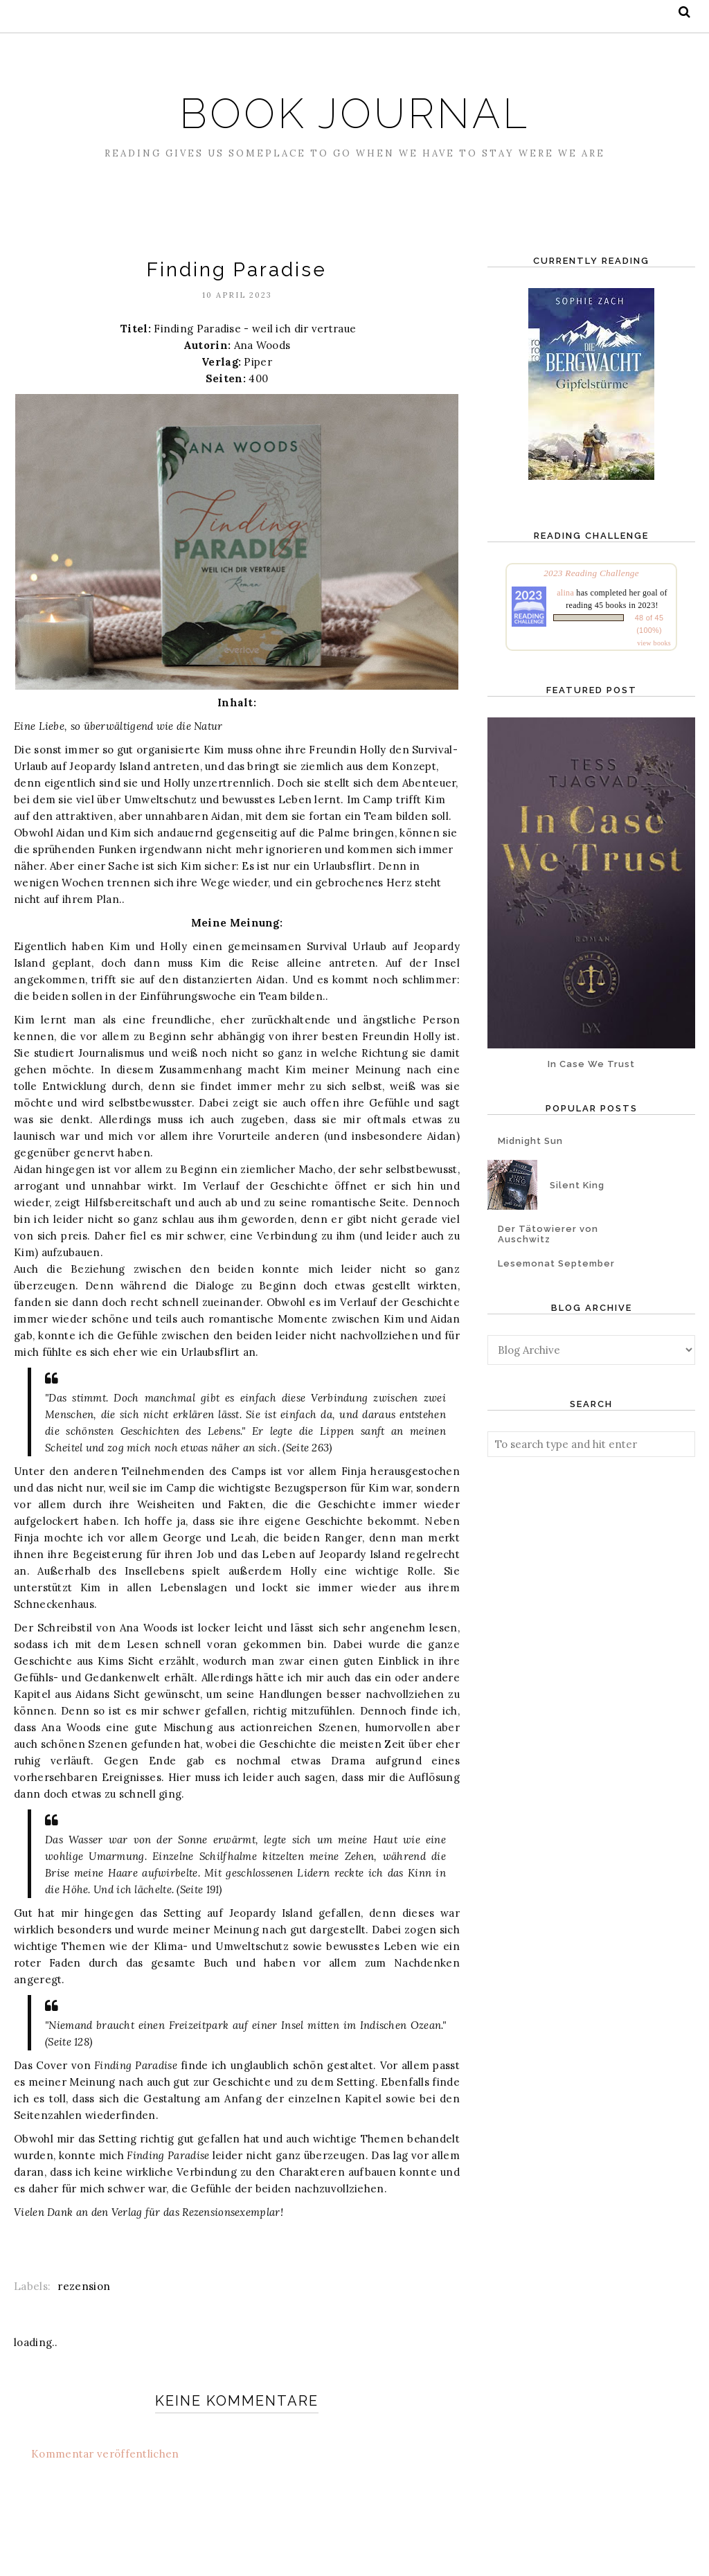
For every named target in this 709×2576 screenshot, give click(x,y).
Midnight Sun (530, 1141)
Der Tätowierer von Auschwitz (548, 1234)
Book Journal (355, 106)
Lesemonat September (556, 1263)
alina (565, 593)
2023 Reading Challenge (591, 573)
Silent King (577, 1185)
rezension (83, 2286)
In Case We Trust (591, 1064)
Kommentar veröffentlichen (105, 2453)
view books (654, 643)
